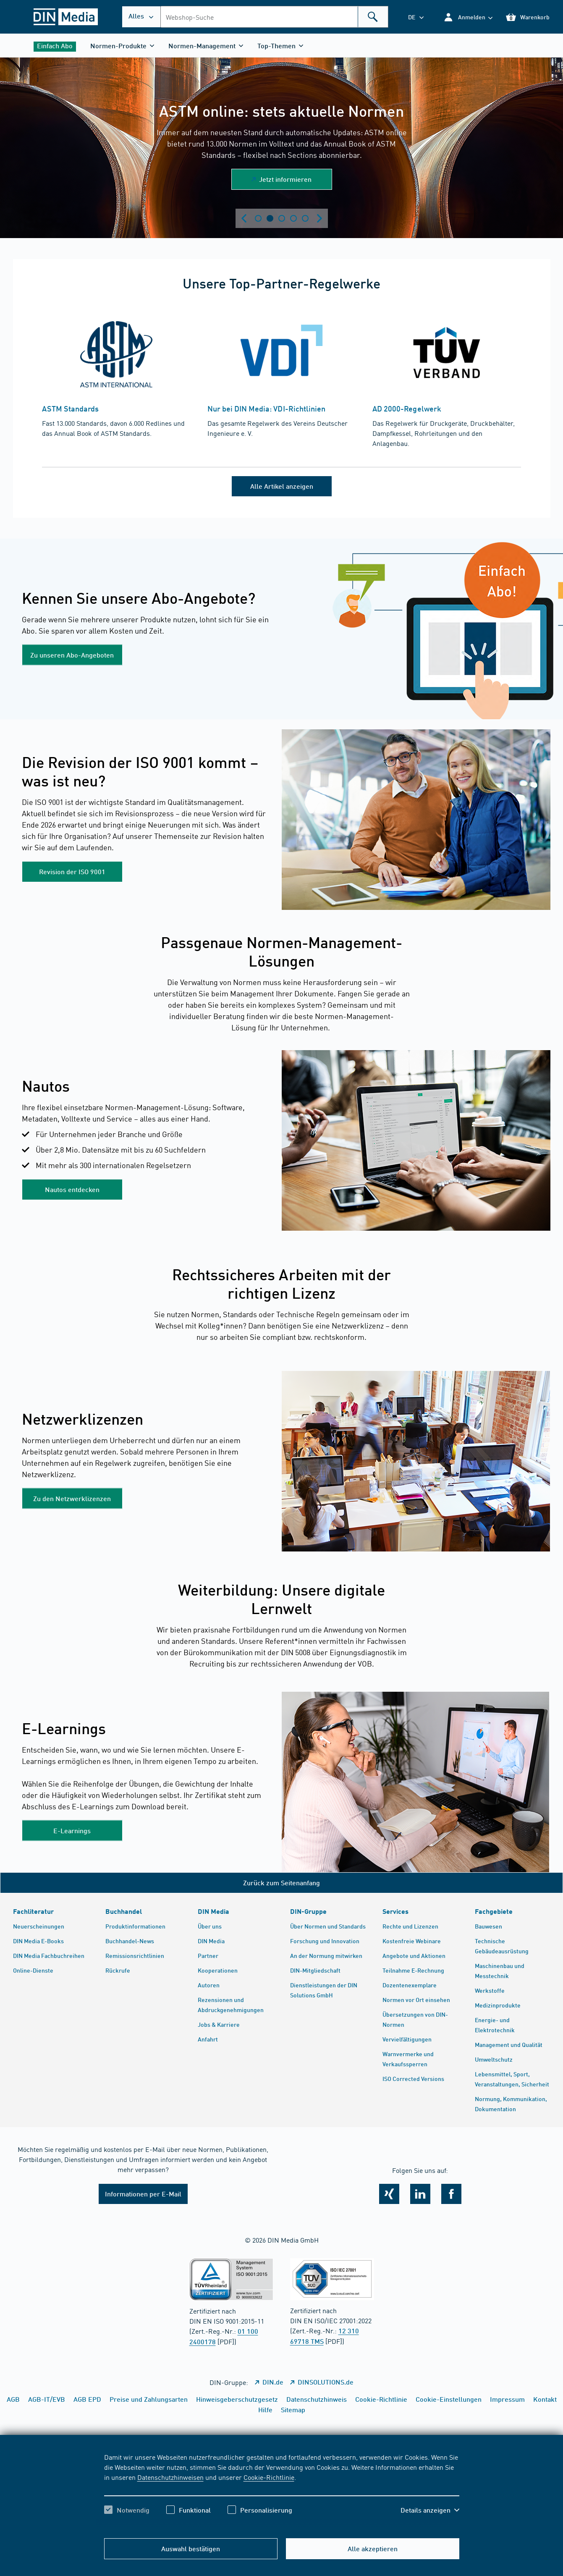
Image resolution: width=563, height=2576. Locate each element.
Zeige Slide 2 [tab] (270, 218)
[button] (467, 17)
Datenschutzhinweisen (170, 2477)
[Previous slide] (244, 218)
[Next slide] (319, 218)
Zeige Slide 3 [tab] (281, 218)
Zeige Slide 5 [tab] (305, 218)
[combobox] (274, 16)
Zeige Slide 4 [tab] (293, 218)
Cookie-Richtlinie (269, 2477)
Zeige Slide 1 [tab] (258, 218)
